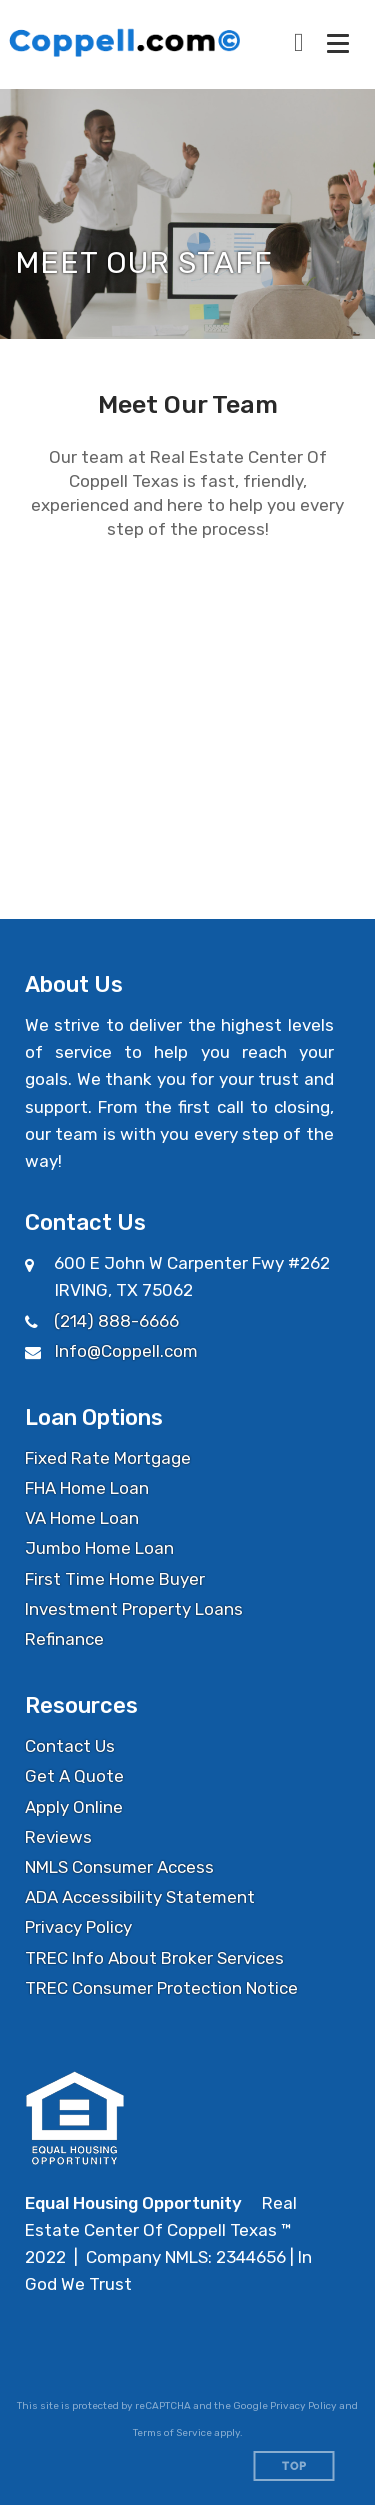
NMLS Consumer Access (119, 1867)
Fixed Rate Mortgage (108, 1458)
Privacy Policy (78, 1927)
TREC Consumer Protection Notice (161, 1988)
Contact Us (70, 1746)
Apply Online (74, 1807)
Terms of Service (172, 2433)
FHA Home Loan (87, 1488)
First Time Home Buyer (115, 1579)
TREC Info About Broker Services (154, 1958)
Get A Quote (74, 1776)
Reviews (58, 1837)
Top (294, 2466)
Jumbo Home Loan (99, 1548)
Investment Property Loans (134, 1609)
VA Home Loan (82, 1518)
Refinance (64, 1639)
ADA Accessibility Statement (140, 1897)
